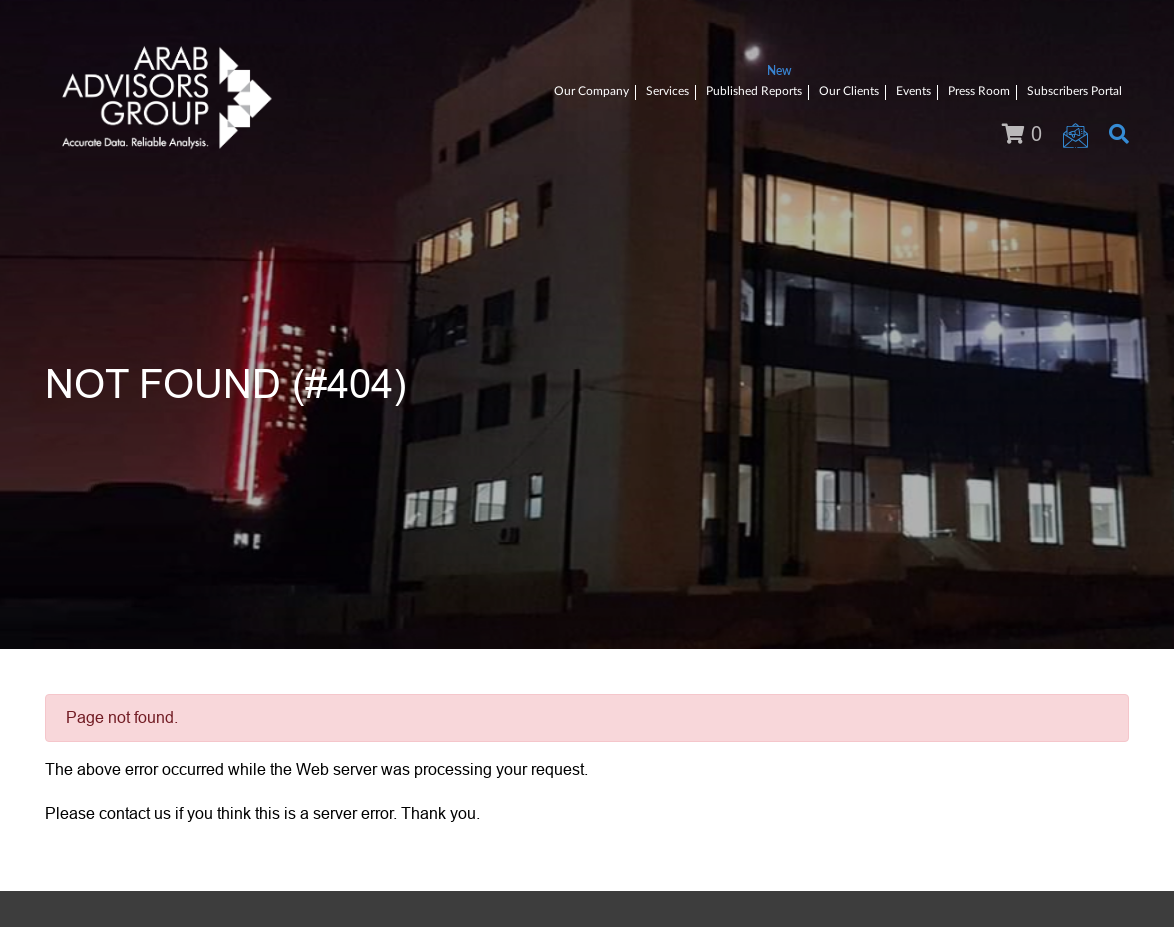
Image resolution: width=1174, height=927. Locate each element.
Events (913, 91)
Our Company (591, 91)
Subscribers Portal (1074, 91)
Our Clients (849, 91)
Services (667, 91)
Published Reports (754, 91)
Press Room (979, 91)
